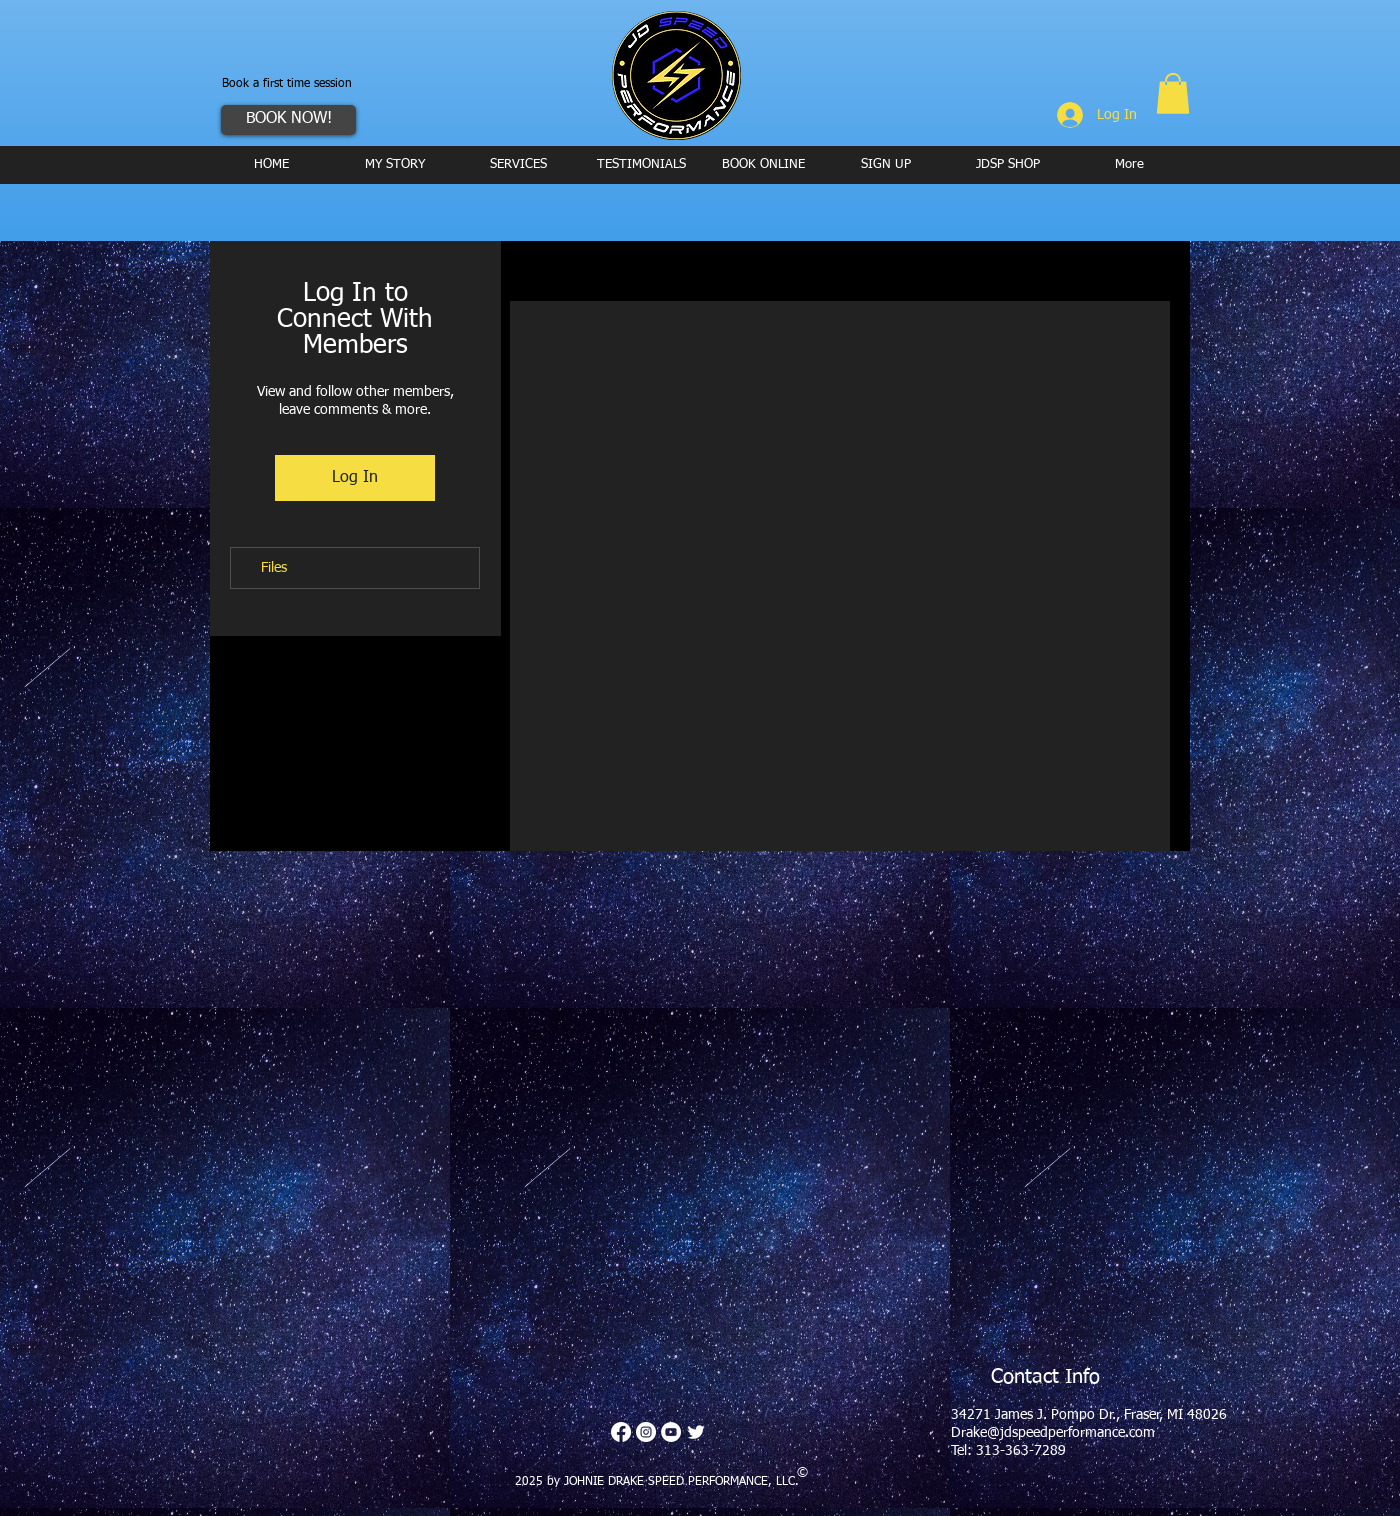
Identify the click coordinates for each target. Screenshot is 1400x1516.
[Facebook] (621, 1432)
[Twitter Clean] (696, 1432)
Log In (355, 478)
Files (274, 568)
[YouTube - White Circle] (671, 1432)
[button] (1173, 93)
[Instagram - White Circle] (646, 1432)
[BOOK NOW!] (288, 120)
